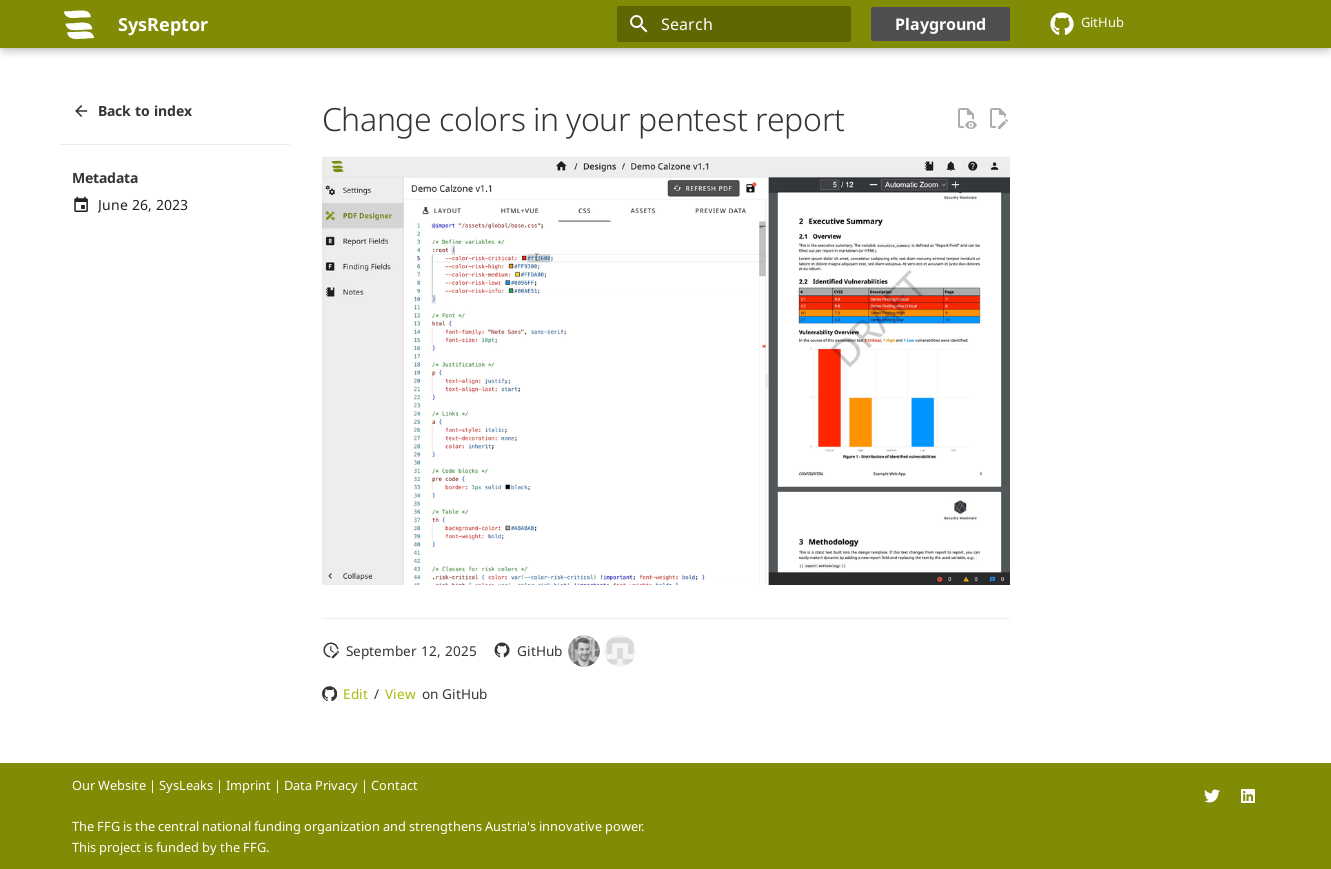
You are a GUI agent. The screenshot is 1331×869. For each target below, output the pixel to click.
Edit (355, 693)
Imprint (248, 785)
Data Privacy (321, 785)
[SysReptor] (79, 24)
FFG (254, 847)
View (400, 693)
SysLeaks (186, 785)
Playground (940, 24)
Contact (394, 785)
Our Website (109, 785)
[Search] (734, 24)
